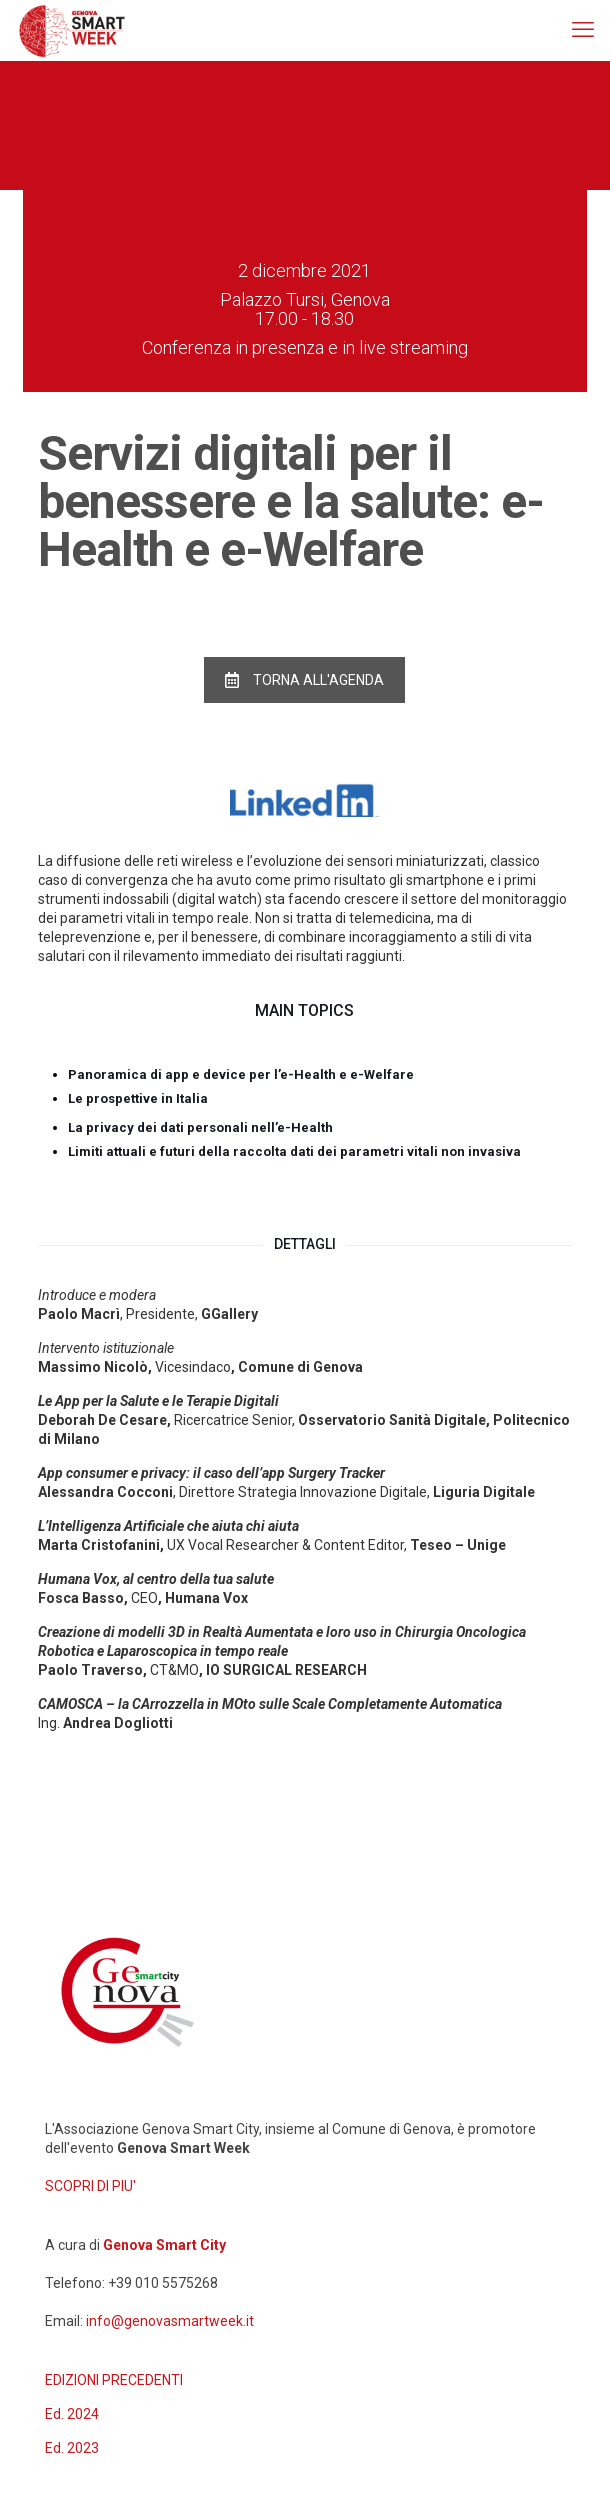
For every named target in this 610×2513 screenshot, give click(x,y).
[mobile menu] (583, 30)
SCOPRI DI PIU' (90, 2186)
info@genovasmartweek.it (170, 2321)
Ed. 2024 (72, 2414)
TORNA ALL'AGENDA (304, 680)
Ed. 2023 (72, 2448)
